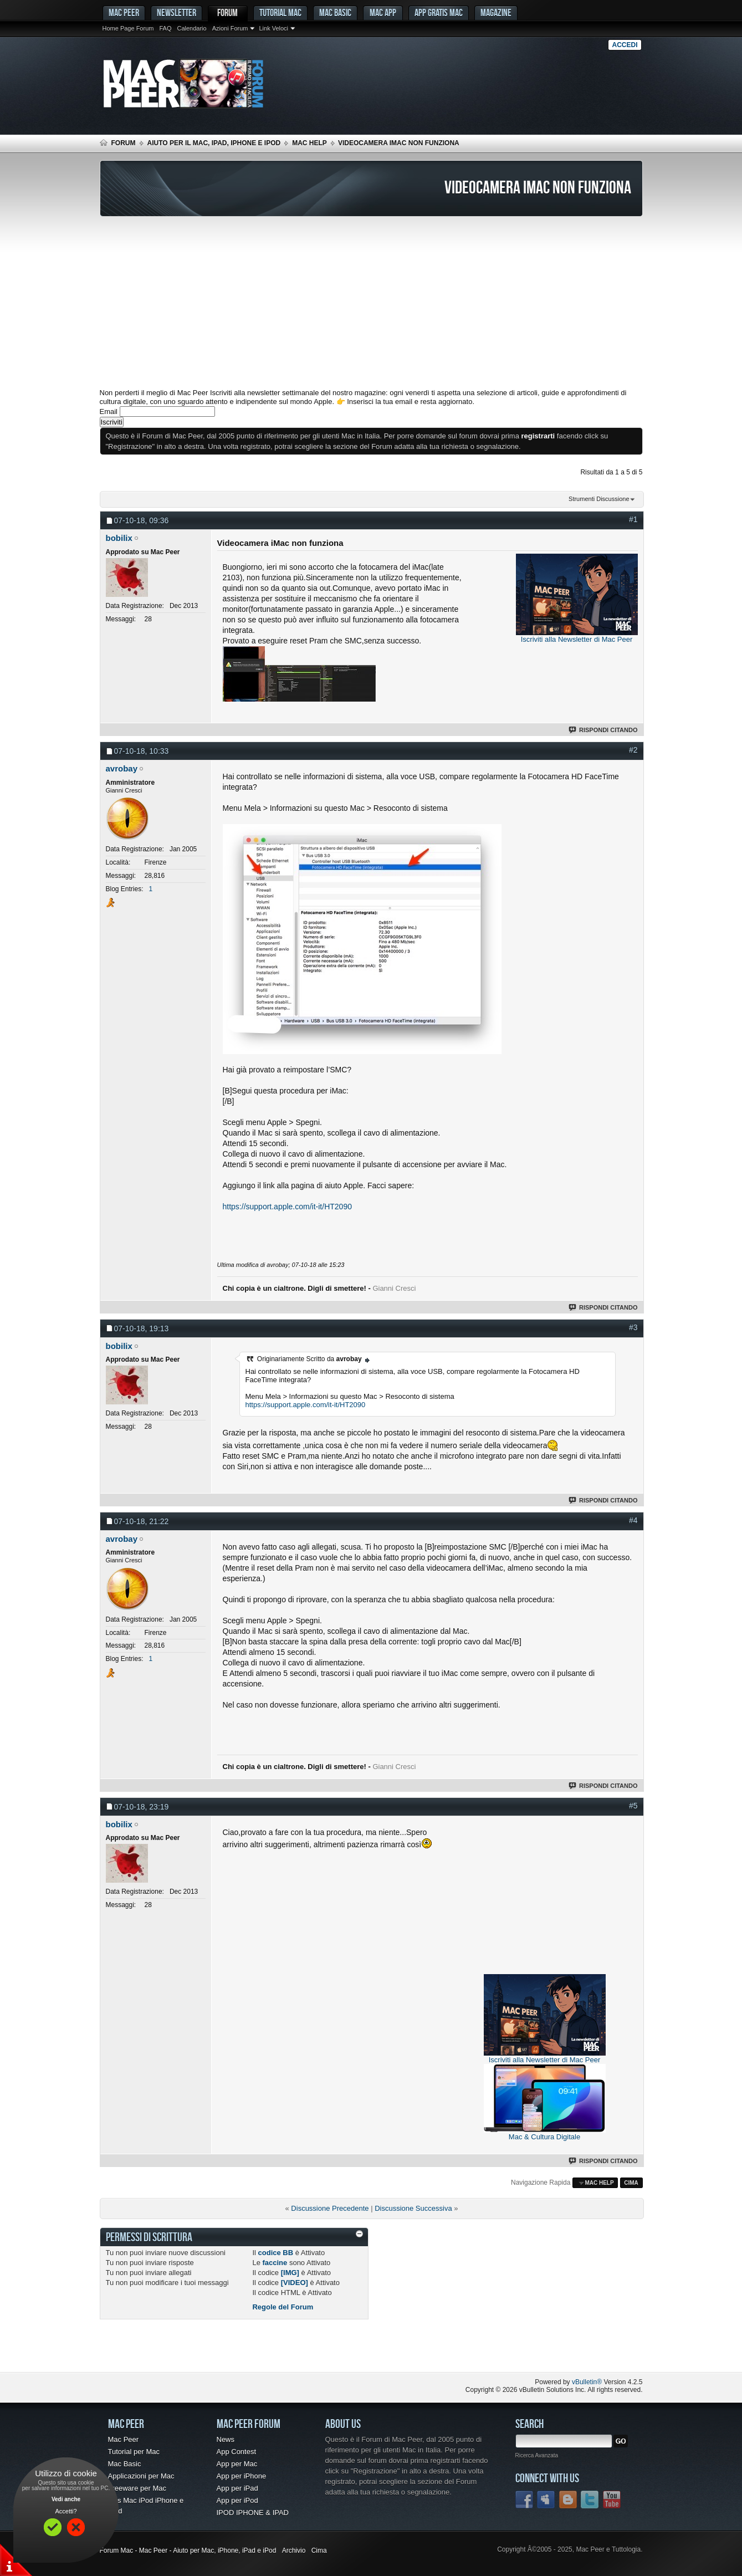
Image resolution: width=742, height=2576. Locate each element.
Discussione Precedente (330, 2208)
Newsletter (176, 12)
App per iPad (237, 2488)
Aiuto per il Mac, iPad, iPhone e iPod (214, 143)
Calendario (191, 28)
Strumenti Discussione (599, 498)
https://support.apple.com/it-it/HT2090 (287, 1206)
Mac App (383, 12)
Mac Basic (335, 12)
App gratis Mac (439, 12)
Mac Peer (123, 2439)
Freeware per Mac (137, 2488)
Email (109, 411)
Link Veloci (273, 28)
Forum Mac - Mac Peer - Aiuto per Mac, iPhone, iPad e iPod (188, 2550)
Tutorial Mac (280, 12)
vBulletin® (587, 2382)
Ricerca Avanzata (537, 2455)
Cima (631, 2183)
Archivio (294, 2550)
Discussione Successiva (413, 2208)
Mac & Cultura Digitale (544, 2137)
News (226, 2439)
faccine (274, 2262)
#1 (633, 519)
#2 (633, 749)
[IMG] (290, 2272)
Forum (227, 12)
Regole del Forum (282, 2307)
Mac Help (309, 143)
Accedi (624, 45)
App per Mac (237, 2464)
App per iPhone (242, 2476)
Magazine (495, 12)
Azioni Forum (230, 28)
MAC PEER (124, 12)
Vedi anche (66, 2499)
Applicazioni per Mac (141, 2476)
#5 (633, 1805)
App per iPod (237, 2500)
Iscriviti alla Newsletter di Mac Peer (577, 639)
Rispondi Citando (604, 730)
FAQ (165, 28)
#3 (633, 1327)
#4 (633, 1520)
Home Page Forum (128, 28)
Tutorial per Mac (134, 2451)
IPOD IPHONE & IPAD (253, 2512)
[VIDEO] (294, 2282)
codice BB (276, 2252)
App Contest (237, 2451)
